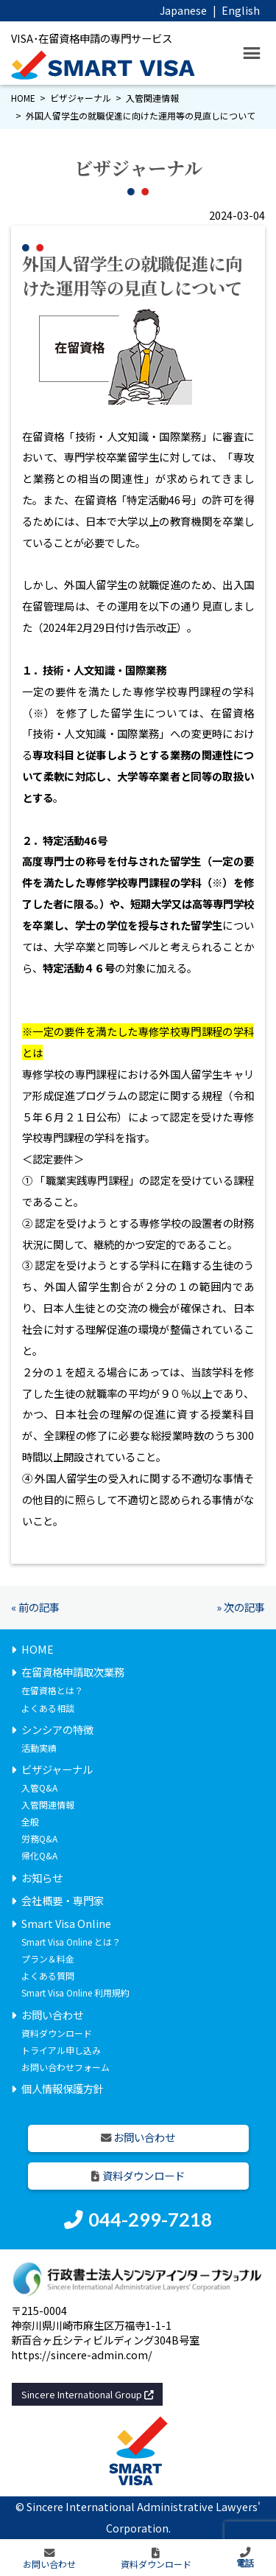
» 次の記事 (240, 1607)
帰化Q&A (39, 1855)
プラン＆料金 (47, 1958)
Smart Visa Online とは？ (71, 1941)
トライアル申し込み (61, 2050)
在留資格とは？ (52, 1690)
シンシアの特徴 (57, 1729)
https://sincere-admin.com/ (81, 2354)
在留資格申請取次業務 (72, 1671)
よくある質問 (47, 1975)
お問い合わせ (52, 2014)
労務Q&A (39, 1838)
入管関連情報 (152, 97)
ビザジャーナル (80, 97)
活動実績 (39, 1747)
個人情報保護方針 (62, 2088)
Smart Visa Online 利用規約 (75, 1992)
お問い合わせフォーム (65, 2067)
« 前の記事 (35, 1607)
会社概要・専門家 (62, 1900)
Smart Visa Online (66, 1923)
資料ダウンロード (56, 2033)
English (241, 10)
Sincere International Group (87, 2394)
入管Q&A (39, 1787)
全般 (30, 1821)
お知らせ (42, 1877)
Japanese (183, 10)
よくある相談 (47, 1708)
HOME (23, 97)
